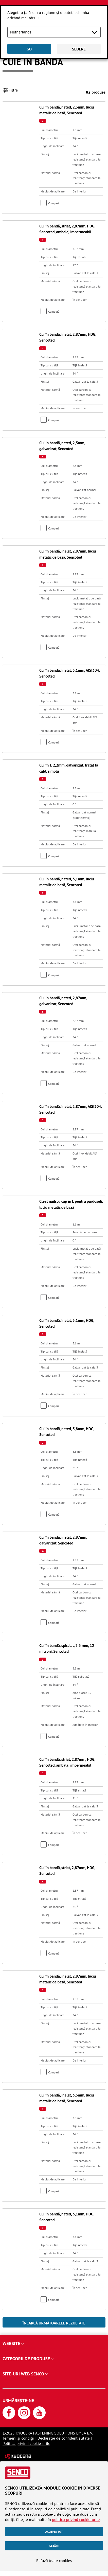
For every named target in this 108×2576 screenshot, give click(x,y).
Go (29, 48)
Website (11, 2343)
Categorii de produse (26, 2358)
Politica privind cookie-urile (26, 2443)
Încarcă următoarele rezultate (54, 2322)
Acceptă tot (54, 2531)
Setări (54, 2546)
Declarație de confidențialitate (64, 2438)
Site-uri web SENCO (23, 2374)
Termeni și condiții (19, 2438)
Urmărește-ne (18, 2400)
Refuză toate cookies (54, 2560)
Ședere (79, 48)
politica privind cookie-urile (76, 2519)
